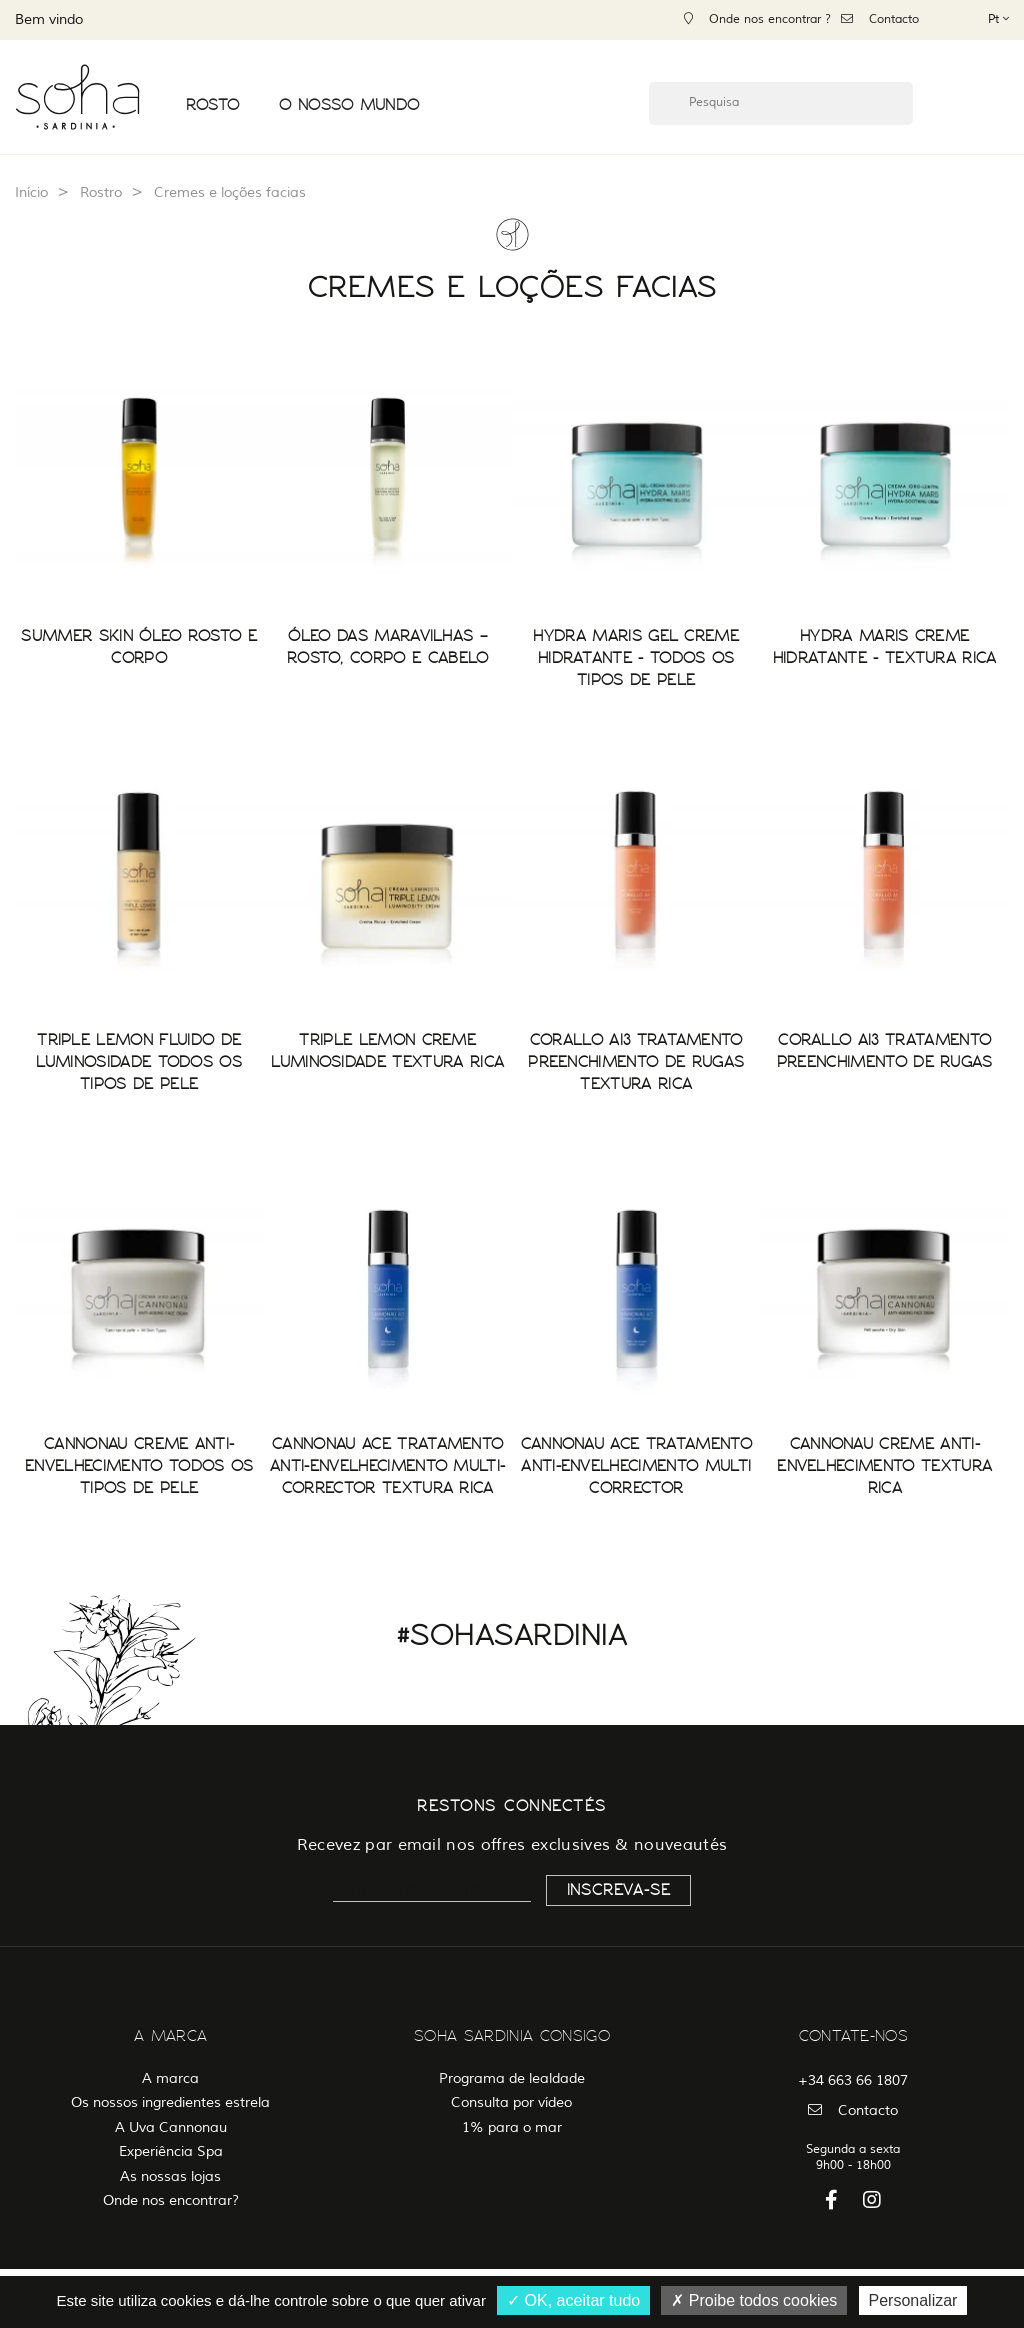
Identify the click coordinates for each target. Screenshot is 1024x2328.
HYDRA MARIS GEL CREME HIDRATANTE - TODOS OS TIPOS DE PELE (636, 658)
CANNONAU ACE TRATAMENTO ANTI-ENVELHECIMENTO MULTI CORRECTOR (636, 1466)
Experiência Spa (171, 2151)
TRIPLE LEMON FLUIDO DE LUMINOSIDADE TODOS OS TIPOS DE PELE (139, 1062)
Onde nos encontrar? (171, 2200)
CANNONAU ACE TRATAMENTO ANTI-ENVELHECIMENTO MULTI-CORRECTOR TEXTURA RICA (387, 1466)
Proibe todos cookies (754, 2300)
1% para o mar (512, 2127)
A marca (170, 2078)
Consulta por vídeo (511, 2102)
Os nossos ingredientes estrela (170, 2102)
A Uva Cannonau (171, 2127)
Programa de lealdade (512, 2078)
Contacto (880, 19)
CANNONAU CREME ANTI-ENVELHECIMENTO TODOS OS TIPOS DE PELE (139, 1466)
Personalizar (913, 2300)
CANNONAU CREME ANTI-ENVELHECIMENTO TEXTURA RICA (884, 1466)
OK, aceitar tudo (573, 2300)
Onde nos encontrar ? (757, 19)
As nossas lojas (170, 2176)
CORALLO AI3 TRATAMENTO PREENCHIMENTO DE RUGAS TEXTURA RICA (636, 1062)
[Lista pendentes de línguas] (998, 19)
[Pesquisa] (781, 103)
